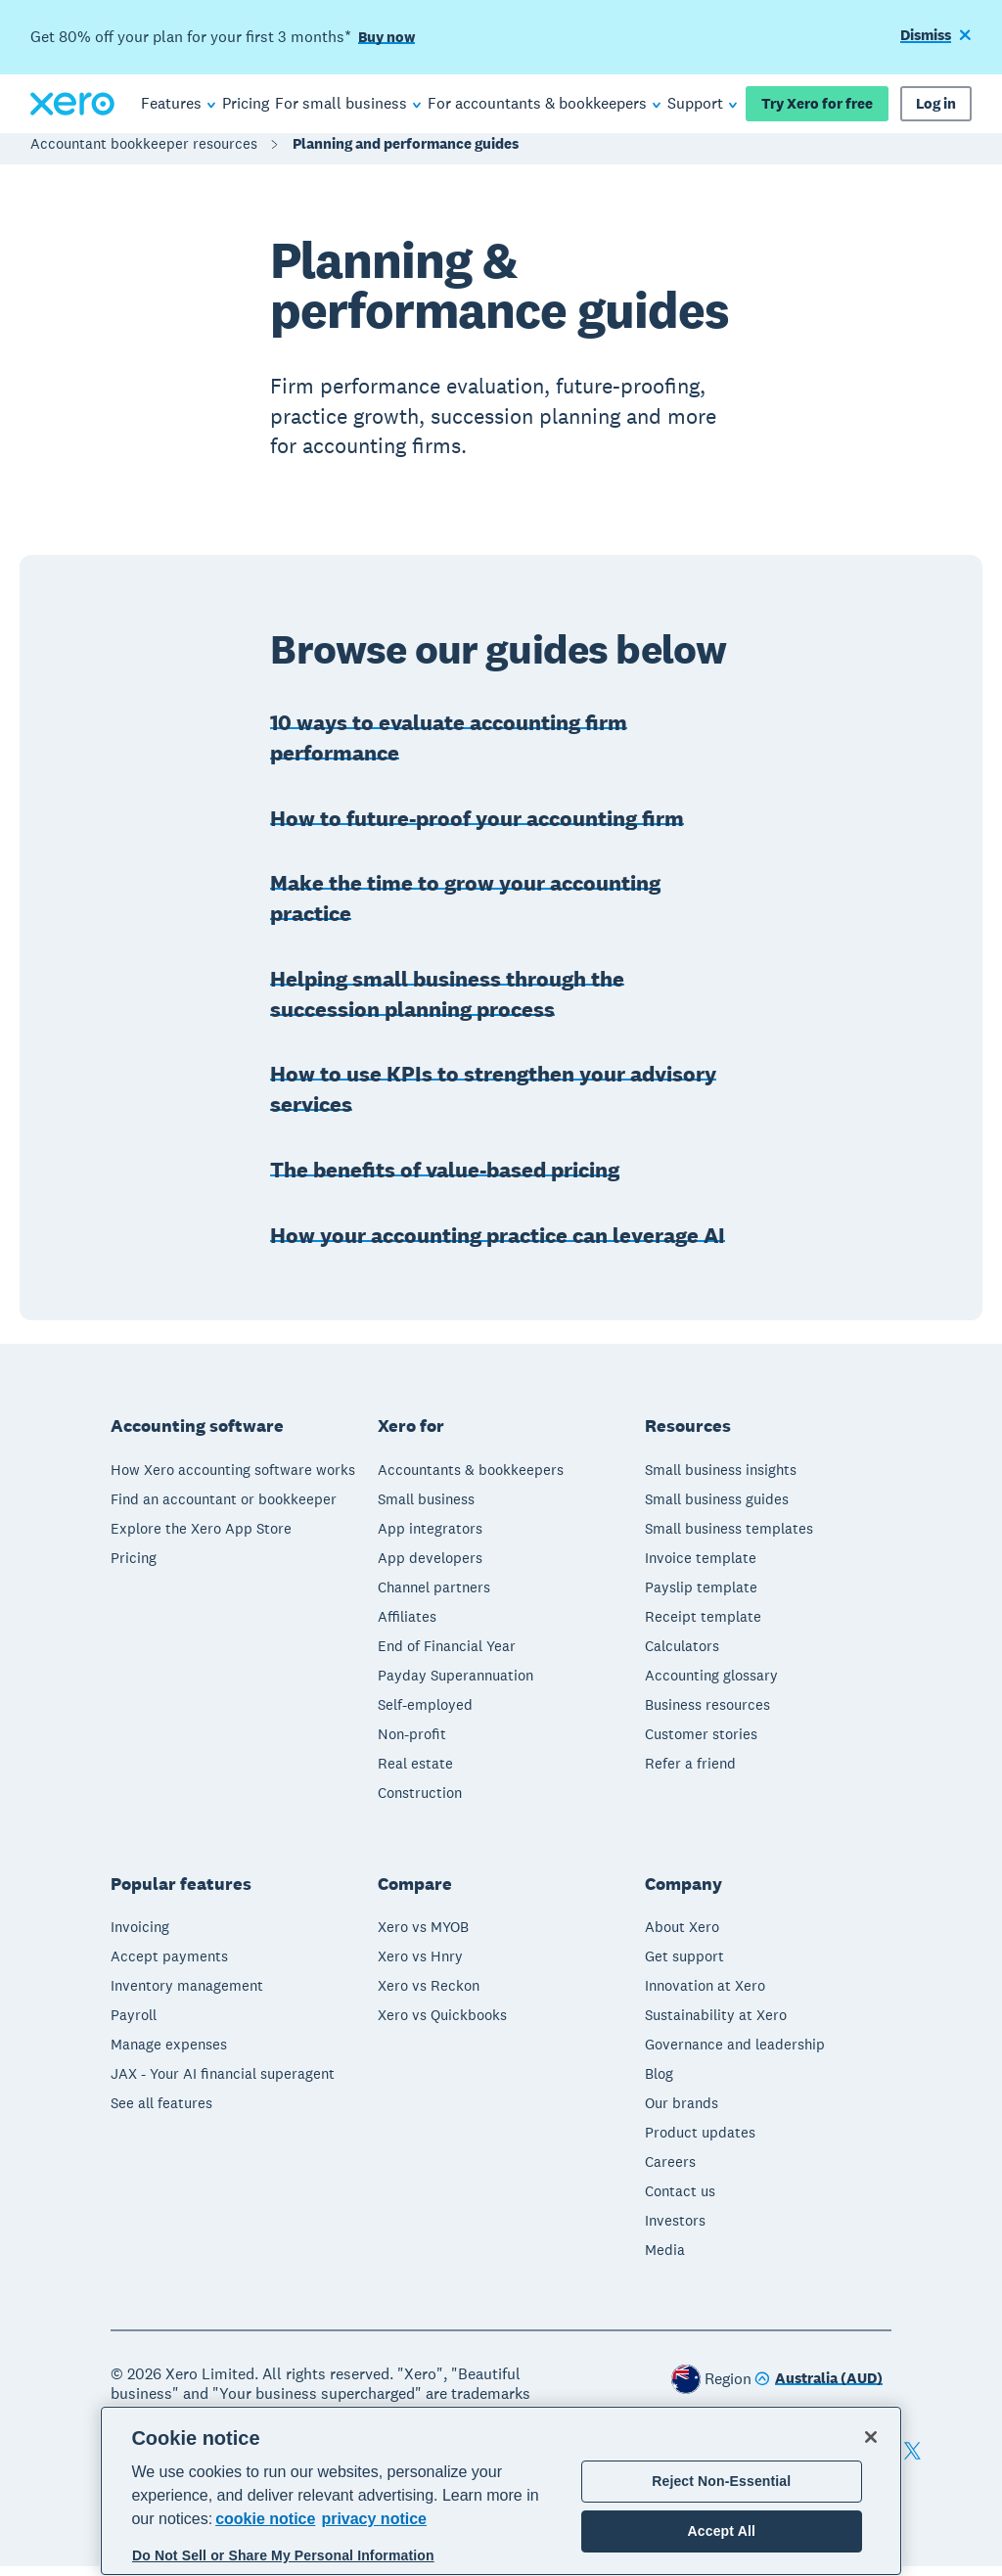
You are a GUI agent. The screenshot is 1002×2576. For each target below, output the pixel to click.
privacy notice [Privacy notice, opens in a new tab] (374, 2518)
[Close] (870, 2437)
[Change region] (818, 2389)
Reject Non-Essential (721, 2481)
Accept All (721, 2531)
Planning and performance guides (406, 153)
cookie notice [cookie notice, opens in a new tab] (265, 2518)
